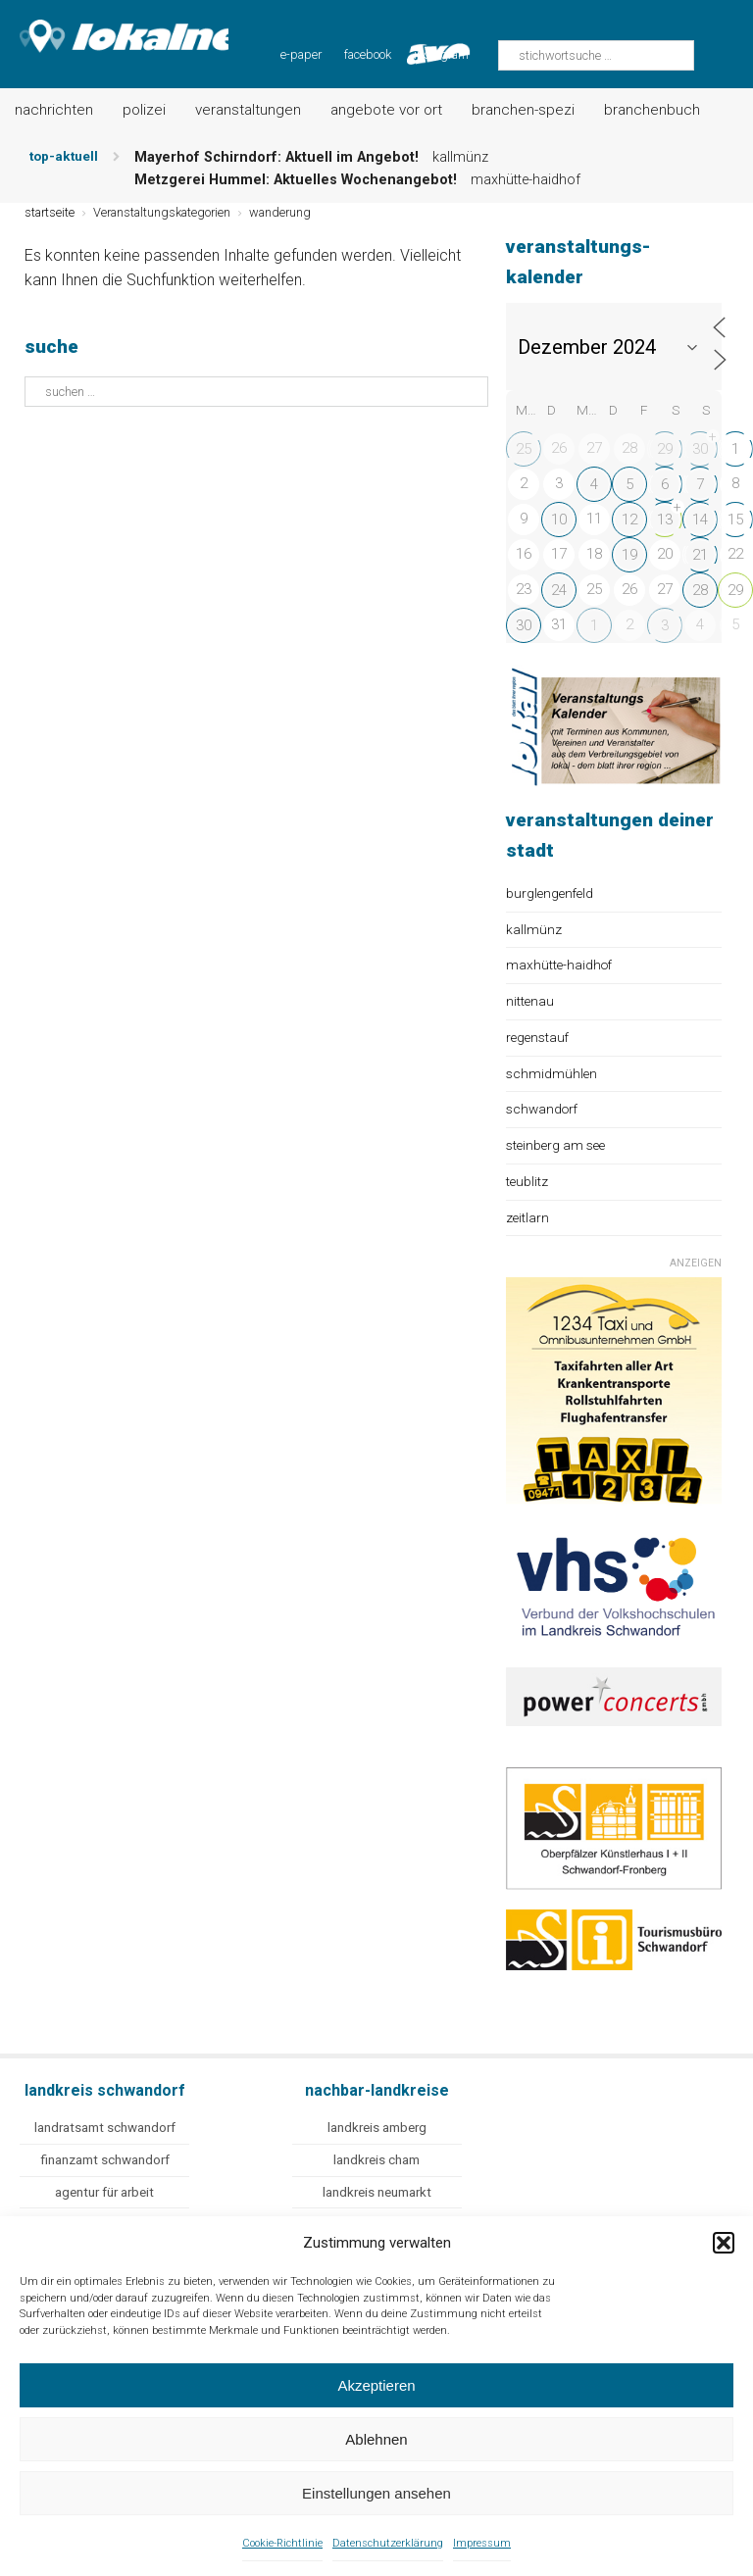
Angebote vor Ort (386, 110)
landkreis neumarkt (377, 2192)
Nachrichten (54, 110)
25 (523, 449)
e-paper (301, 54)
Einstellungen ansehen (376, 2493)
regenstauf (537, 1037)
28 (700, 590)
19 (629, 555)
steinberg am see (555, 1145)
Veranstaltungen (248, 110)
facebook (367, 54)
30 (700, 449)
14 (700, 519)
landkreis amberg (377, 2127)
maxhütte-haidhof (559, 964)
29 (665, 449)
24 (559, 590)
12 (629, 519)
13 (665, 519)
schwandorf (541, 1108)
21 (700, 555)
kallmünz (534, 929)
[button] (723, 2243)
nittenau (530, 1001)
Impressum (482, 2543)
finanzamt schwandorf (105, 2160)
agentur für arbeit (104, 2192)
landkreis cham (376, 2160)
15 (735, 519)
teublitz (527, 1181)
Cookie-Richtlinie (282, 2543)
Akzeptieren (376, 2385)
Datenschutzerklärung (387, 2543)
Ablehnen (376, 2439)
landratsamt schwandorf (105, 2127)
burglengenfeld (549, 893)
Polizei (144, 110)
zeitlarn (527, 1217)
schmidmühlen (551, 1073)
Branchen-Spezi (523, 110)
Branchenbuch (652, 110)
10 (559, 519)
